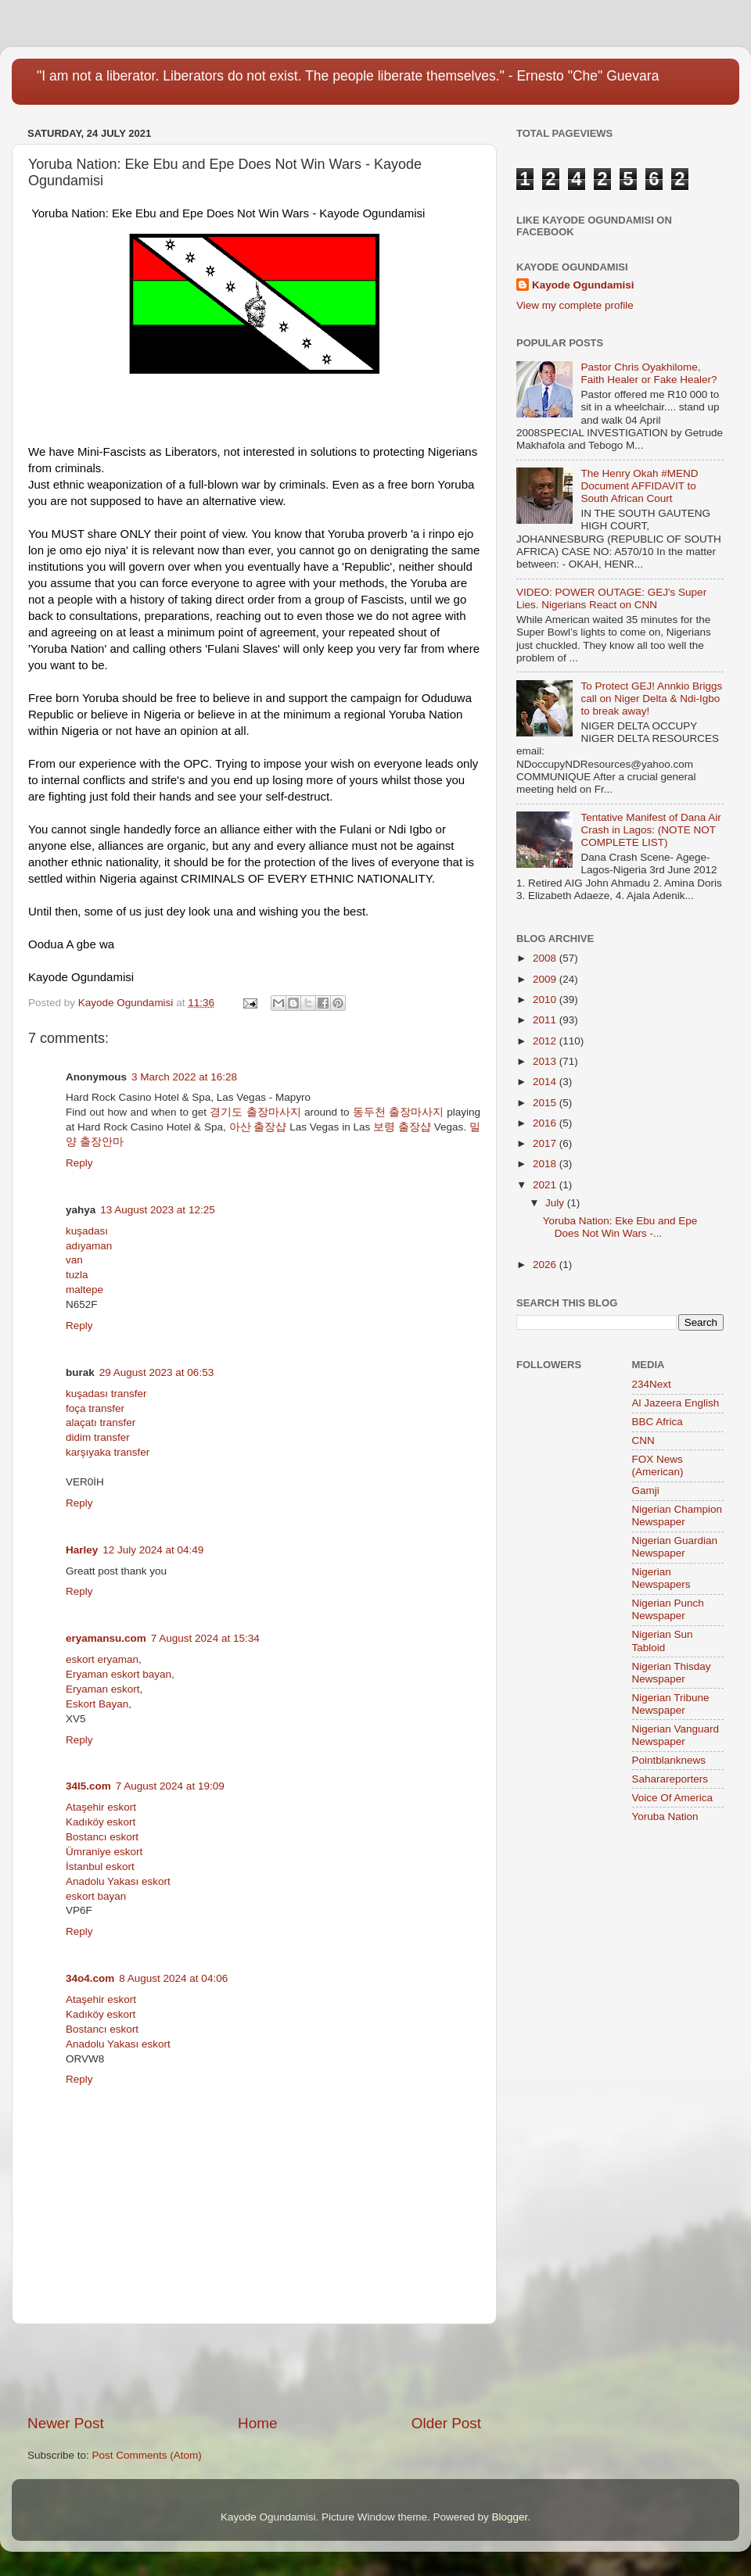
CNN (643, 1440)
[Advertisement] (254, 2368)
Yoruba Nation (665, 1816)
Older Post (446, 2423)
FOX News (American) (658, 1465)
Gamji (645, 1490)
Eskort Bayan (97, 1704)
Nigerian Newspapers (661, 1578)
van (74, 1260)
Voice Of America (672, 1798)
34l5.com (88, 1786)
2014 (546, 1081)
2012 (546, 1041)
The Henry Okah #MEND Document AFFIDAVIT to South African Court (639, 486)
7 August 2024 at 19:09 (170, 1786)
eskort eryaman (102, 1659)
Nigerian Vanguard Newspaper (676, 1735)
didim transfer (98, 1437)
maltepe (84, 1289)
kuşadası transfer (106, 1393)
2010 (546, 999)
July (556, 1203)
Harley (82, 1550)
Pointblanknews (669, 1760)
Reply (79, 1163)
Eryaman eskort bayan (118, 1674)
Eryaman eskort (103, 1689)
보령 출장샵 (402, 1127)
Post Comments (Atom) (147, 2455)
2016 (546, 1123)
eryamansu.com (106, 1638)
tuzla (77, 1275)
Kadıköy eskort (100, 1822)
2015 (546, 1103)
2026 (546, 1264)
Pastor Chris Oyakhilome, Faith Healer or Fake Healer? (648, 373)
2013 (546, 1061)
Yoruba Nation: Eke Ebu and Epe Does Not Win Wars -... (620, 1227)
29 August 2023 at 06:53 (156, 1372)
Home (257, 2423)
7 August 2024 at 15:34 (205, 1638)
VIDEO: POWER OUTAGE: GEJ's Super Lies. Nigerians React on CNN (611, 598)
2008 (546, 958)
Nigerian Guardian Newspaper (675, 1547)
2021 (546, 1185)
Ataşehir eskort (101, 1807)
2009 (546, 979)
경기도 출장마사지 (255, 1112)
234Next (651, 1384)
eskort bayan (96, 1896)
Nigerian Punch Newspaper (668, 1609)
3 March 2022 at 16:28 (184, 1077)
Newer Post (65, 2423)
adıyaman (89, 1246)
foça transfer (95, 1408)
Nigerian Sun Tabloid (662, 1640)
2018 (546, 1164)
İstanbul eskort (100, 1866)
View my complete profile (575, 305)
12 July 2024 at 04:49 (152, 1550)
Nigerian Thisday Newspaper (671, 1673)
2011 (546, 1020)
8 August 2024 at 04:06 (173, 1978)
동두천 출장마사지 (398, 1112)
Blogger (510, 2517)
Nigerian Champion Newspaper (677, 1515)
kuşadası (87, 1231)
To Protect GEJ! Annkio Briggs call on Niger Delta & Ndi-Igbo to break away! (651, 698)
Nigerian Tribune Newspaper (671, 1704)
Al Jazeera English (676, 1403)
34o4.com (90, 1978)
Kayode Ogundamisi (583, 285)
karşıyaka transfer (107, 1452)
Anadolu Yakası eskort (118, 1881)
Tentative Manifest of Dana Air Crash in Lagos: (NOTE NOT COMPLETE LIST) (650, 829)
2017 (546, 1143)
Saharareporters (670, 1779)
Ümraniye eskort (104, 1852)
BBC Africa (657, 1422)
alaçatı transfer (100, 1422)
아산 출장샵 (258, 1127)
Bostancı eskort (102, 1837)
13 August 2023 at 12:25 (157, 1210)
